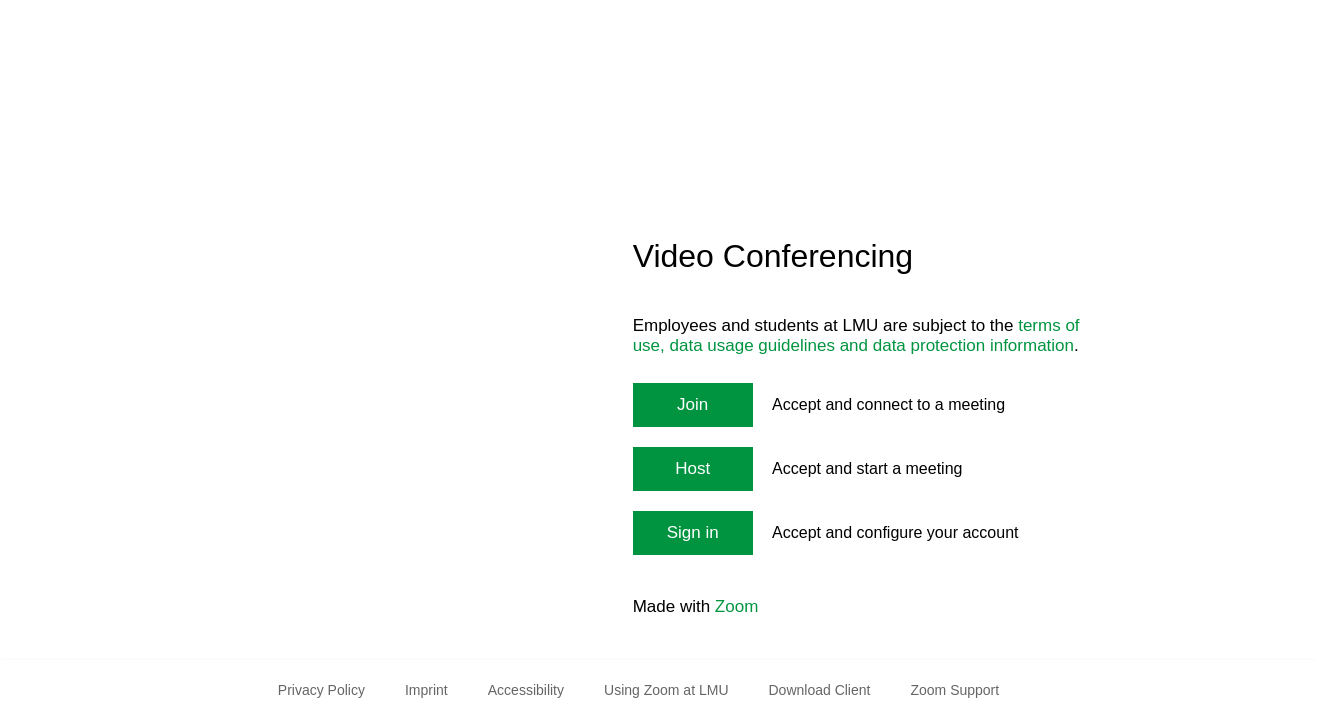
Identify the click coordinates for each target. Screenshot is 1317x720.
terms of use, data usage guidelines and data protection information (856, 335)
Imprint (426, 690)
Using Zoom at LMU (666, 690)
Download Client (820, 690)
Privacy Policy (321, 690)
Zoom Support (954, 690)
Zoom (736, 606)
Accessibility (526, 690)
